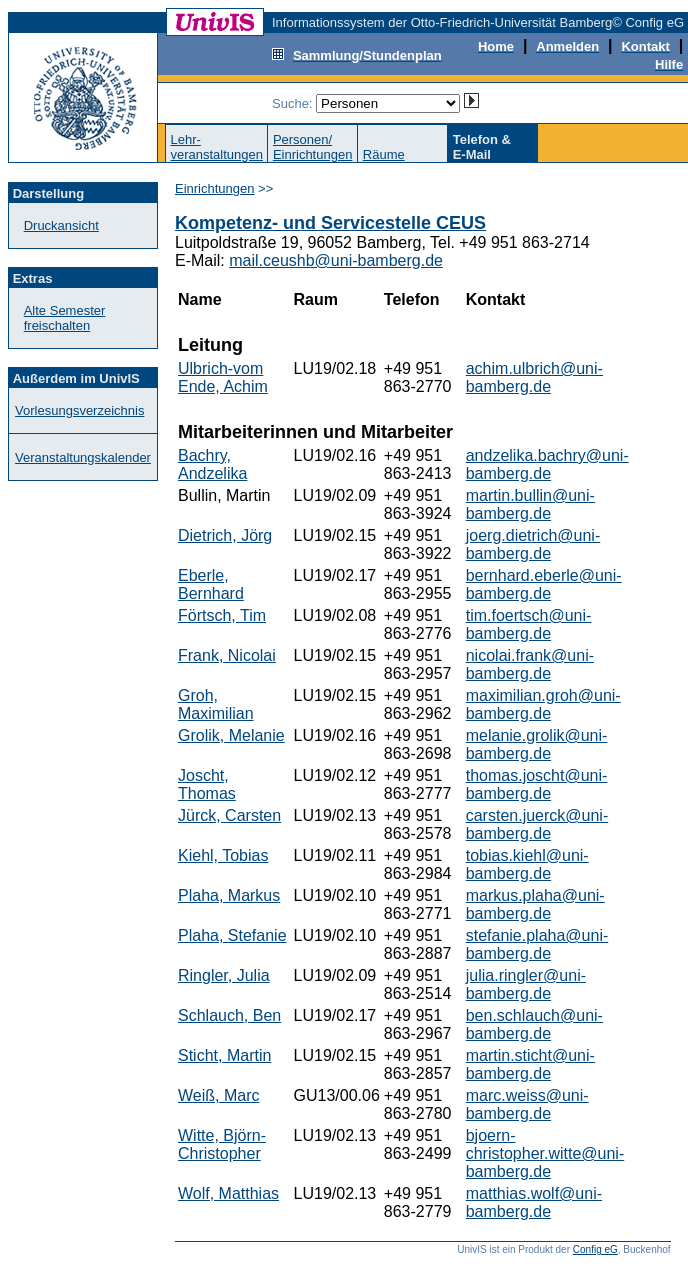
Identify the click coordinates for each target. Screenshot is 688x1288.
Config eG (595, 1249)
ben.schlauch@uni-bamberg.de (534, 1024)
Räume (384, 154)
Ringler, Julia (224, 975)
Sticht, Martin (224, 1055)
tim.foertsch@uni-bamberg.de (529, 624)
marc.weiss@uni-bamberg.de (527, 1104)
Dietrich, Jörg (225, 535)
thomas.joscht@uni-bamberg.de (537, 784)
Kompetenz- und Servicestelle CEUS (330, 223)
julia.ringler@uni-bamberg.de (526, 984)
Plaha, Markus (229, 895)
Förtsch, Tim (222, 615)
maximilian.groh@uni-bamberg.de (543, 704)
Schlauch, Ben (229, 1015)
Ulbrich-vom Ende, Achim (223, 377)
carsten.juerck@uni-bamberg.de (537, 824)
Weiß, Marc (218, 1095)
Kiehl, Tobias (223, 855)
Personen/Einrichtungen (313, 147)
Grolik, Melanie (231, 735)
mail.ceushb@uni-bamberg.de (336, 260)
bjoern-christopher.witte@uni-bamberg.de (545, 1153)
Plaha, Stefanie (232, 935)
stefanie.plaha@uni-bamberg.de (537, 944)
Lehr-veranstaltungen (216, 147)
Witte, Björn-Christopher (222, 1144)
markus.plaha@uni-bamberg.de (535, 904)
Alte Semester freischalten (65, 318)
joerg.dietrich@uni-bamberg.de (533, 544)
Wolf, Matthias (228, 1193)
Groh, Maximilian (216, 704)
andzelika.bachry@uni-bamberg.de (547, 464)
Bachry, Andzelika (212, 464)
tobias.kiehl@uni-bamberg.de (527, 864)
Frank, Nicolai (227, 655)
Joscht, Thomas (207, 784)
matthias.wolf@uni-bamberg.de (534, 1202)
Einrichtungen (215, 188)
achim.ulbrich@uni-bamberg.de (534, 377)
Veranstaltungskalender (83, 457)
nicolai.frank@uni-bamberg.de (530, 664)
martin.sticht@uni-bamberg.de (530, 1064)
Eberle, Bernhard (211, 584)
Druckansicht (61, 225)
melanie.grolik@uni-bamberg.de (537, 744)
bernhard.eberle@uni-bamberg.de (544, 584)
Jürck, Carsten (229, 815)
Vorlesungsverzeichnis (79, 410)
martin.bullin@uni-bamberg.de (530, 504)
